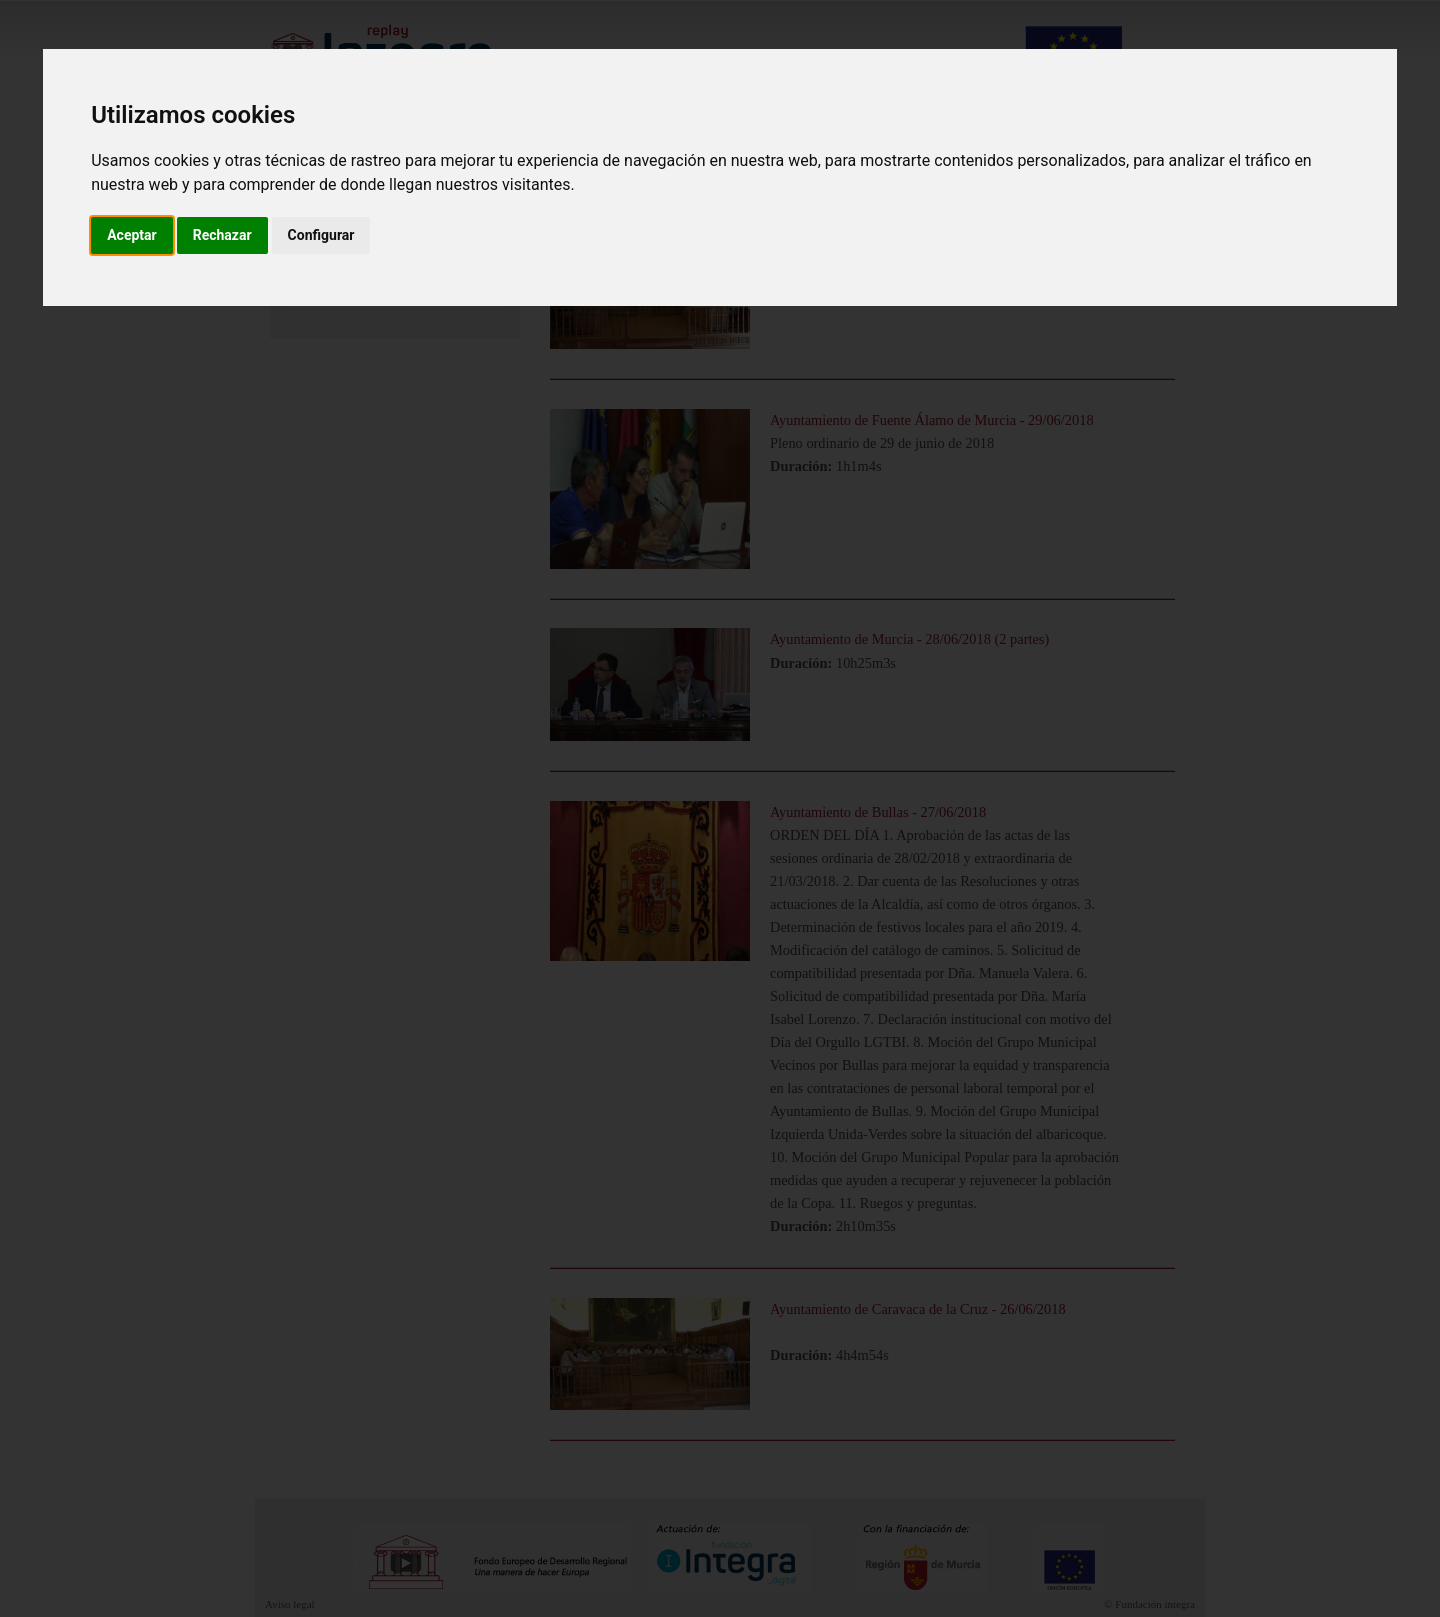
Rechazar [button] (222, 235)
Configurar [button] (321, 235)
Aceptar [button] (132, 235)
